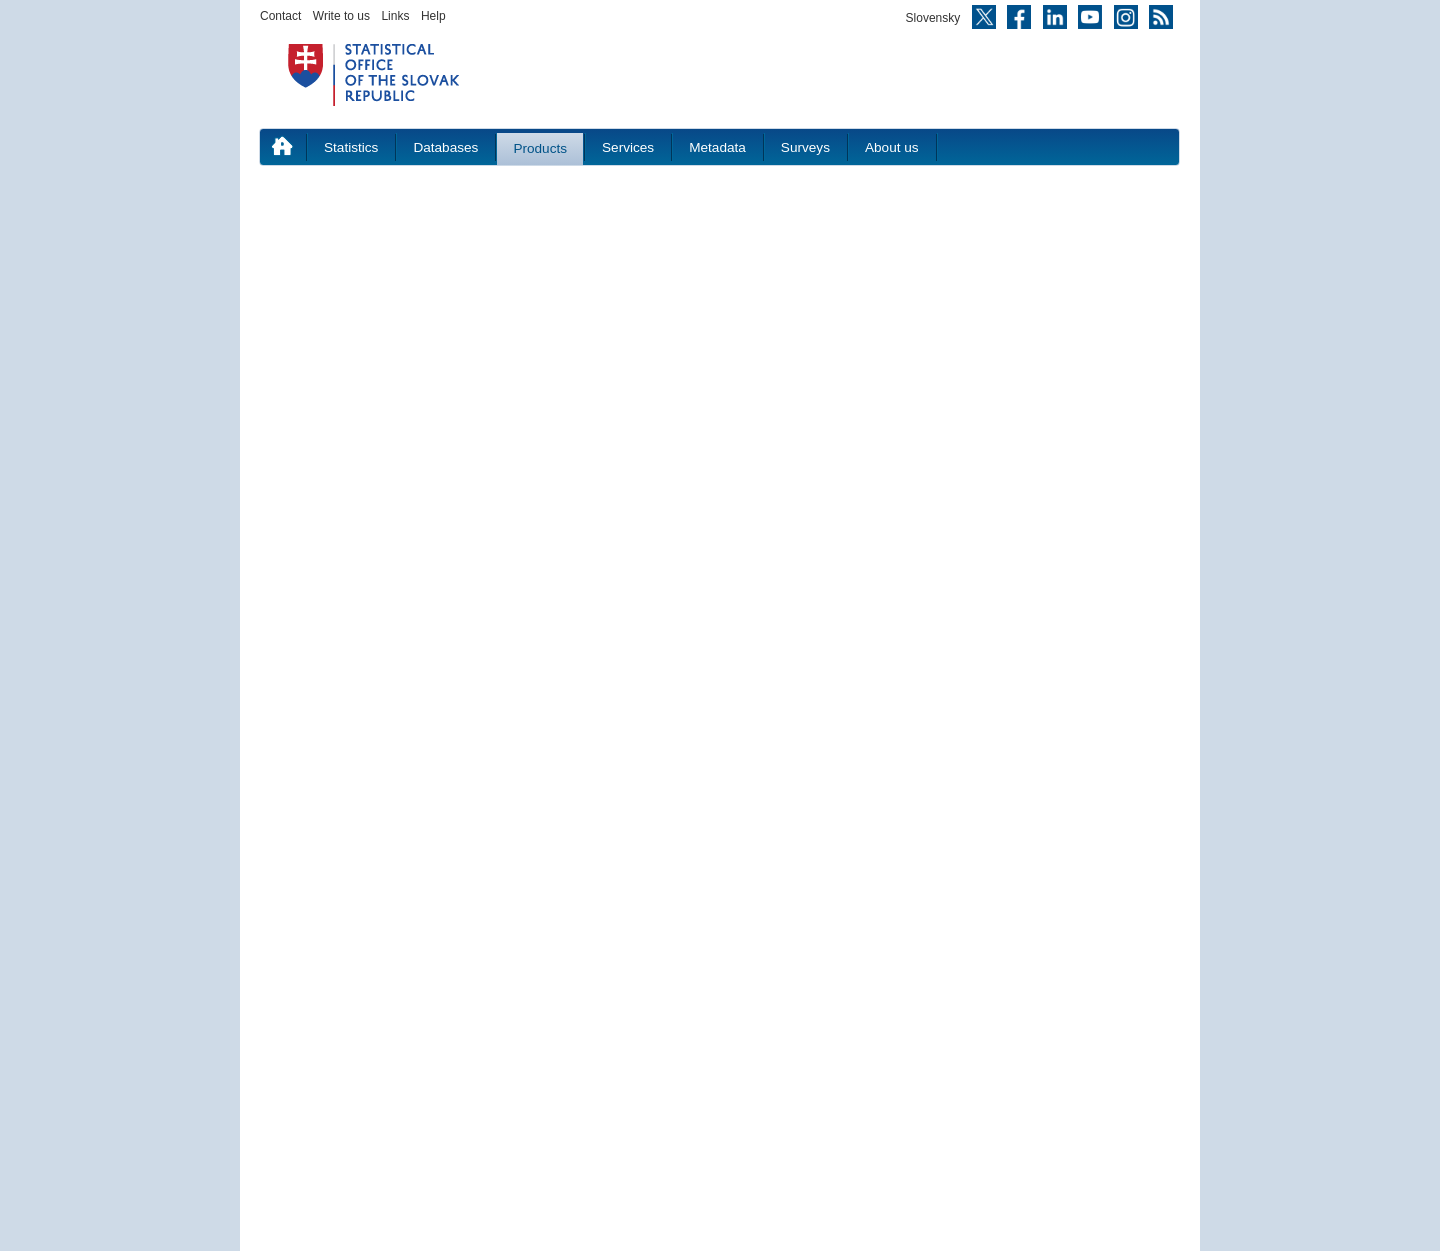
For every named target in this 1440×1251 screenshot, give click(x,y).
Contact (280, 16)
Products (540, 148)
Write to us (341, 16)
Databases (445, 147)
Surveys (805, 147)
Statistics (351, 147)
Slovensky (933, 18)
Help (433, 16)
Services (628, 147)
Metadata (717, 147)
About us (892, 147)
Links (395, 16)
